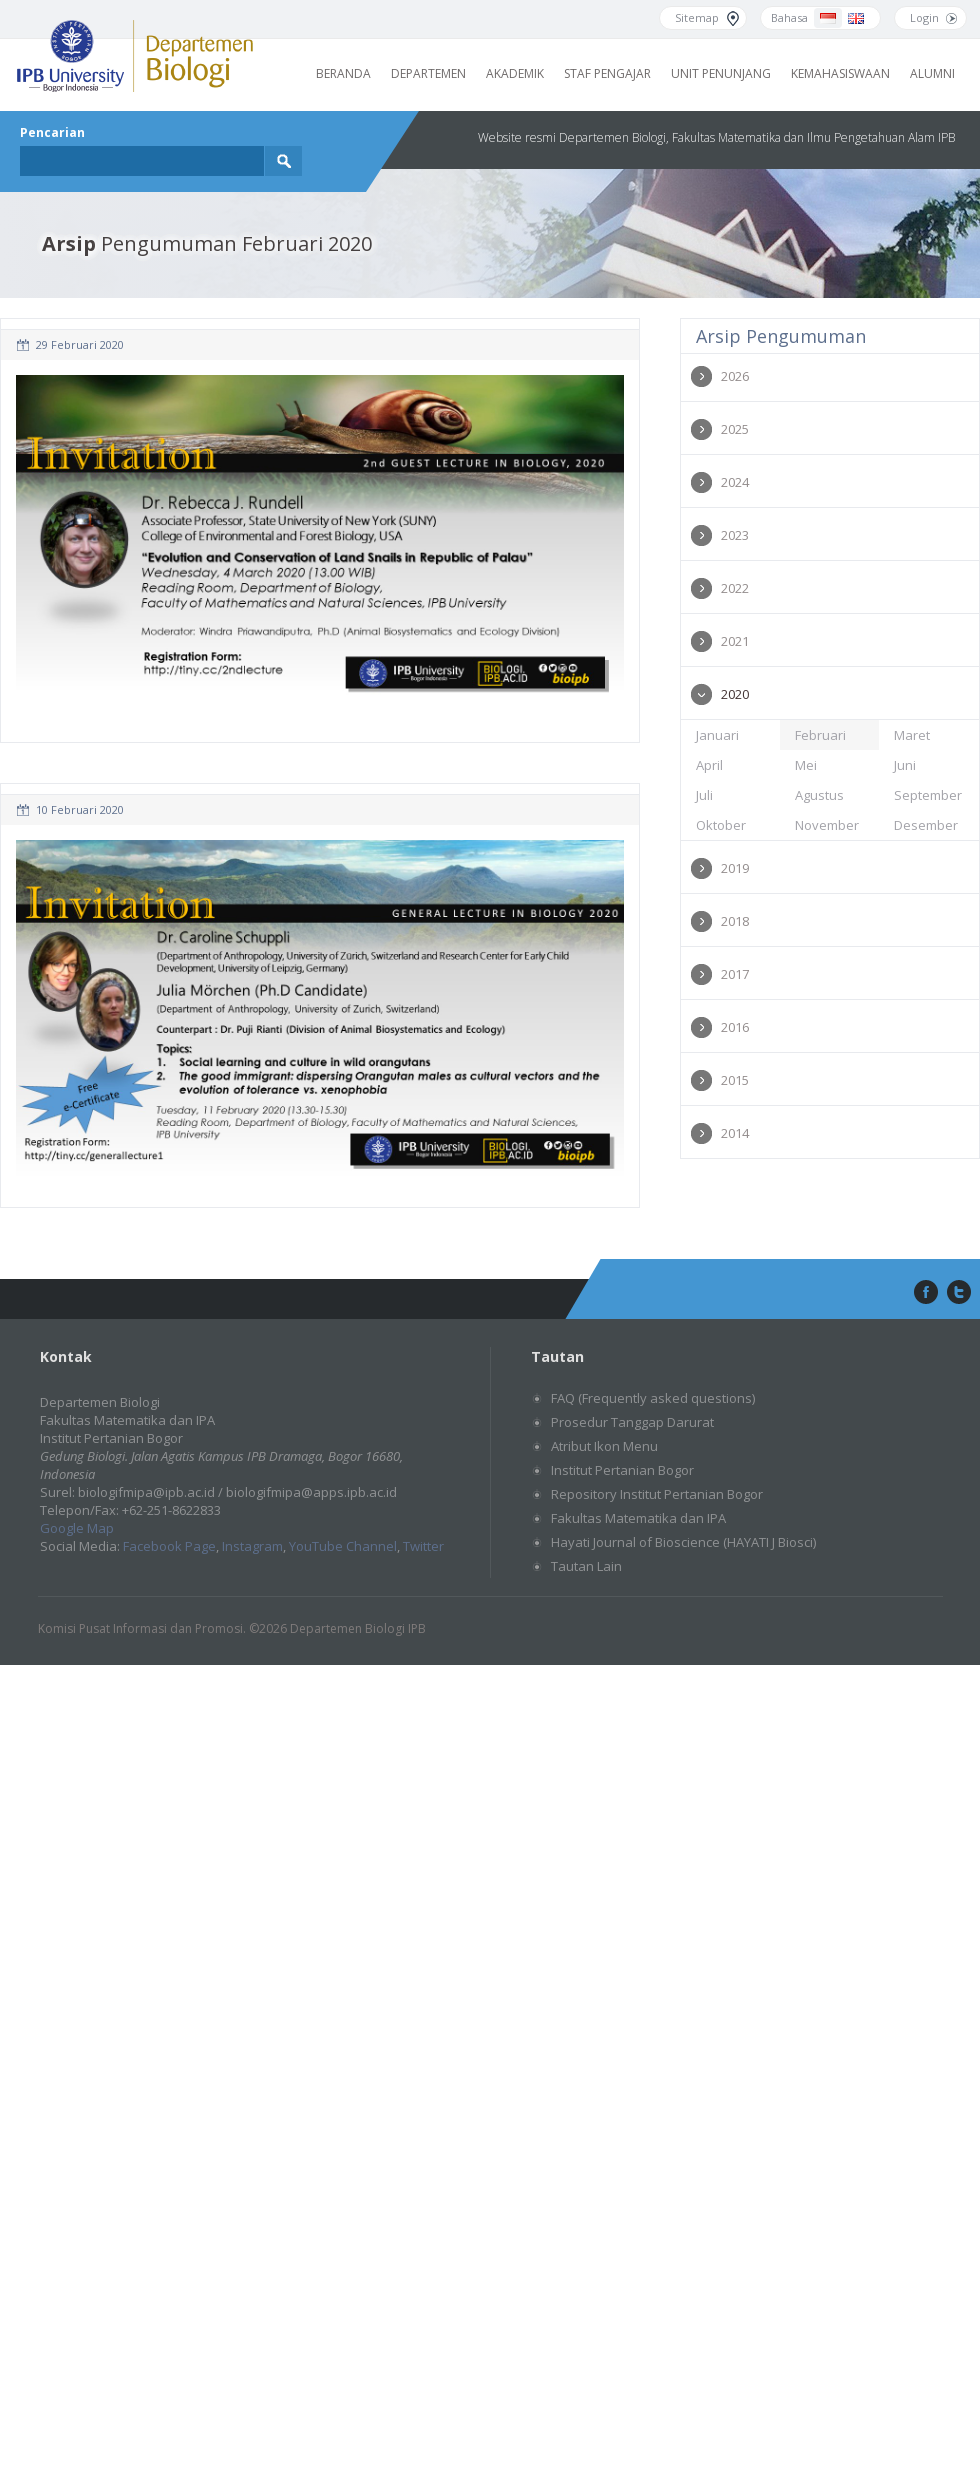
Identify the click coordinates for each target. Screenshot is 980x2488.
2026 (735, 376)
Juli (704, 795)
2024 (735, 482)
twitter (959, 1293)
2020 (735, 694)
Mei (806, 765)
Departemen (428, 73)
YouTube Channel (343, 1546)
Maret (912, 735)
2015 (735, 1080)
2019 (735, 868)
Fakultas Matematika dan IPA (638, 1518)
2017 (735, 974)
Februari (820, 735)
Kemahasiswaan (840, 73)
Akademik (515, 73)
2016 (735, 1027)
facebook (924, 1293)
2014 (735, 1133)
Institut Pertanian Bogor (622, 1470)
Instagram (252, 1546)
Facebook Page (169, 1546)
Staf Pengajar (607, 73)
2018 (735, 921)
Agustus (819, 795)
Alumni (932, 73)
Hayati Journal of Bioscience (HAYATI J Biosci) (683, 1542)
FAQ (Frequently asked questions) (653, 1398)
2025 (735, 429)
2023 (735, 535)
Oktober (721, 825)
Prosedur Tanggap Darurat (632, 1422)
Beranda (343, 73)
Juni (905, 765)
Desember (926, 825)
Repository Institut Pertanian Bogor (657, 1494)
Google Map (77, 1528)
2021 (735, 641)
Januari (717, 735)
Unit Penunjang (721, 73)
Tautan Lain (586, 1566)
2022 (735, 588)
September (928, 795)
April (709, 765)
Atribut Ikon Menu (604, 1446)
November (827, 825)
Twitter (423, 1546)
